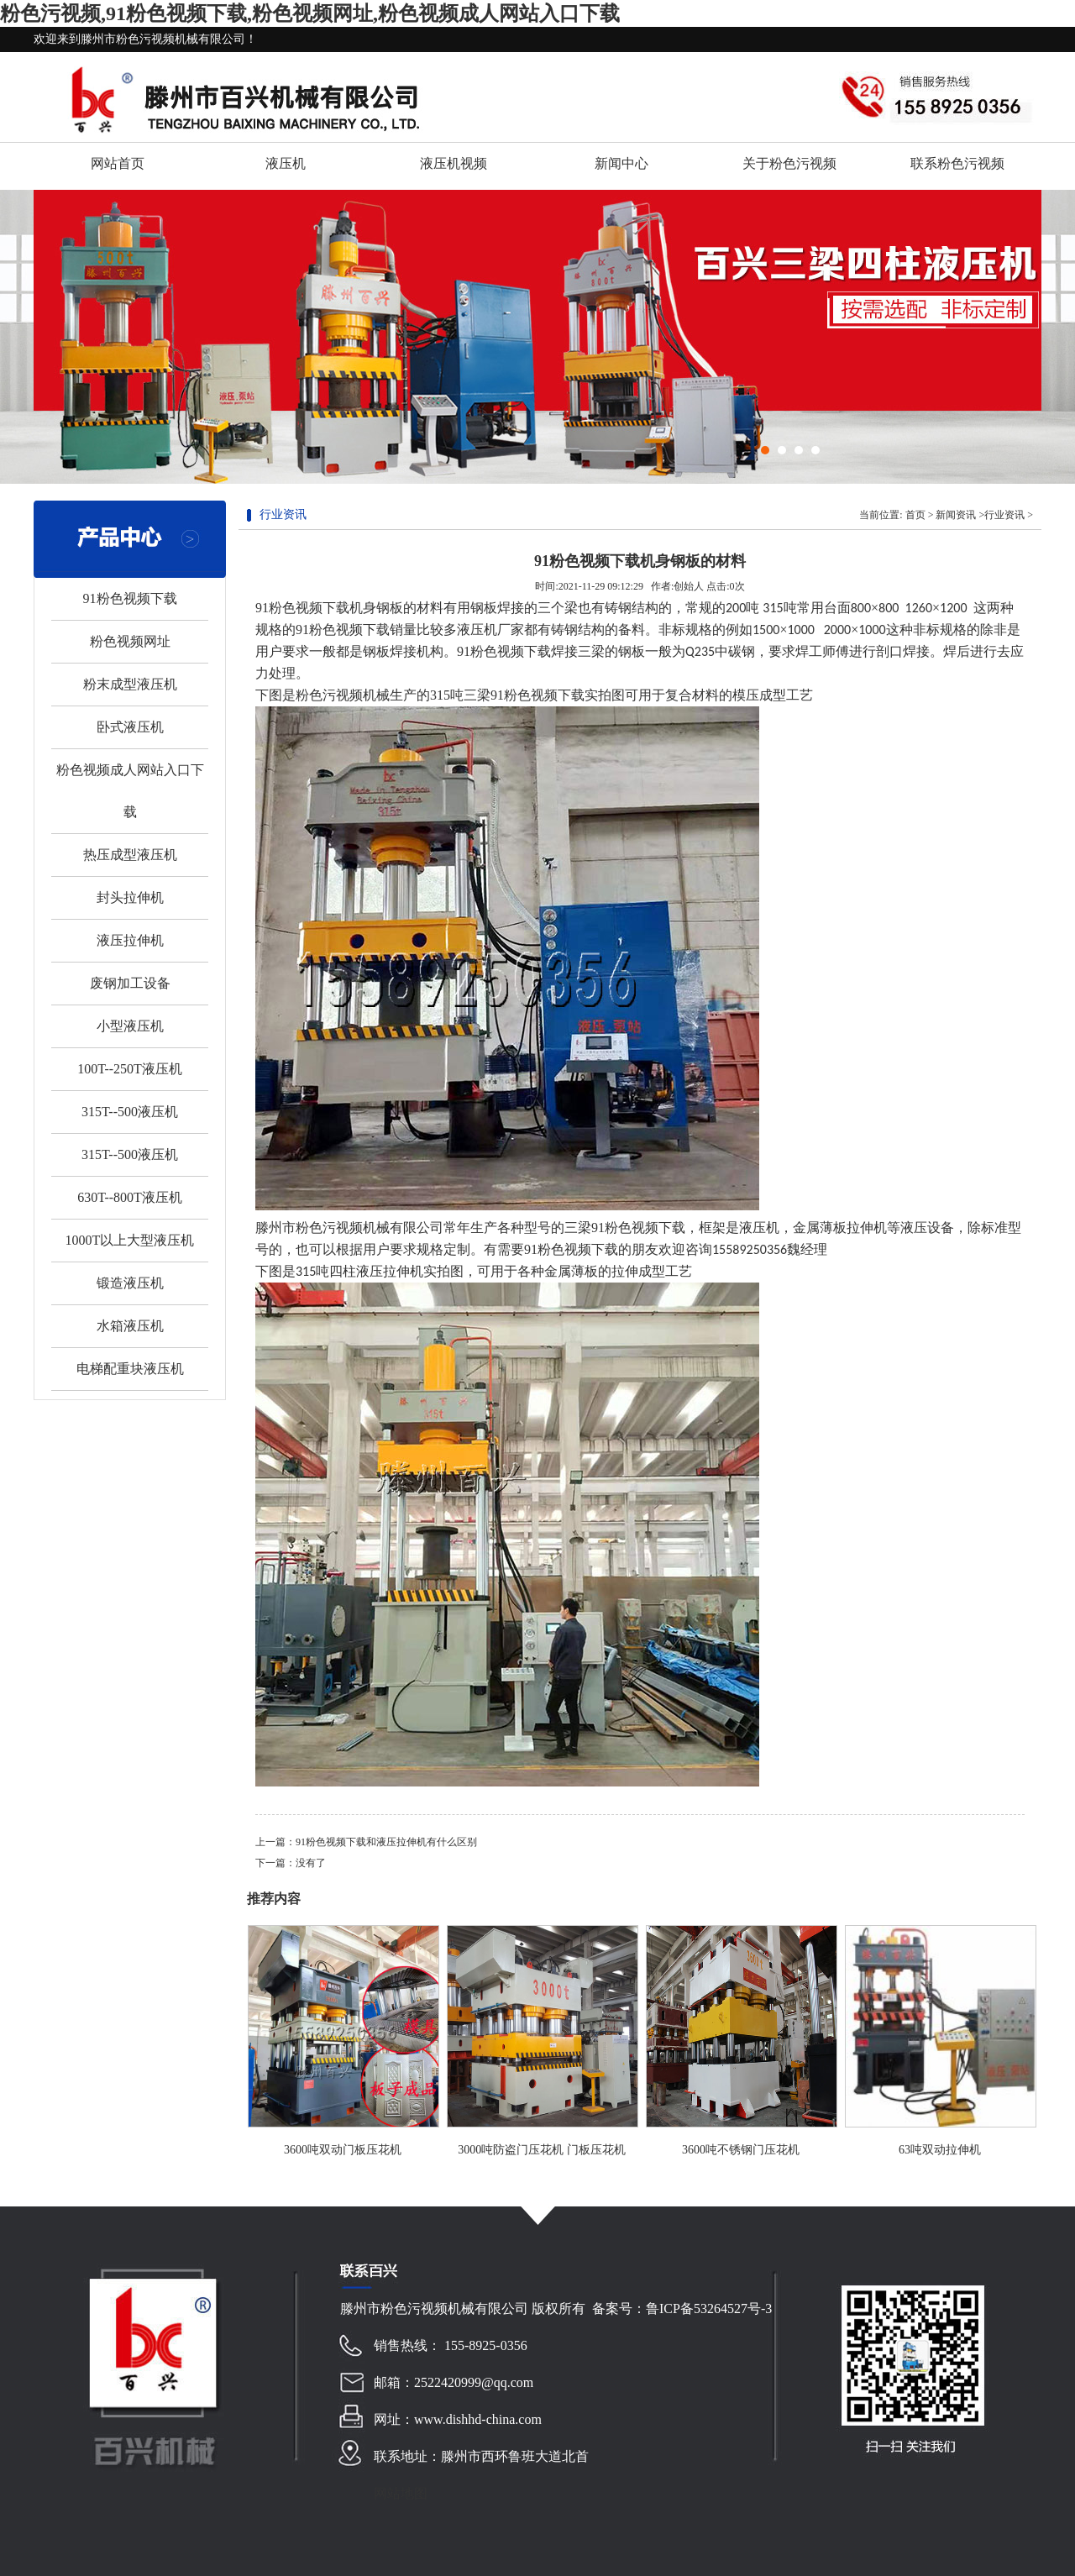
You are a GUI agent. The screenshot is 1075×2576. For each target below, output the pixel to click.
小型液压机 (130, 1026)
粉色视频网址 (130, 641)
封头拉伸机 (130, 897)
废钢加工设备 (130, 983)
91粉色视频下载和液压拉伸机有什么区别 (386, 1842)
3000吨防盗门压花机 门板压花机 (542, 2149)
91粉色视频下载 (130, 598)
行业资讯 (1004, 515)
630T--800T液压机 (129, 1197)
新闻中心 (621, 163)
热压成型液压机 (130, 854)
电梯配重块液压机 (130, 1368)
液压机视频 (453, 163)
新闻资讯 (956, 515)
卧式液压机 (130, 727)
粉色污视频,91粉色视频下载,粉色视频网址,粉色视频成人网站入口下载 (310, 13)
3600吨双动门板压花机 (342, 2149)
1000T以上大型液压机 (130, 1240)
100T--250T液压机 (129, 1069)
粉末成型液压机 (130, 684)
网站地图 (400, 2493)
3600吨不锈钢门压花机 (741, 2149)
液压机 (285, 163)
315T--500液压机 (129, 1111)
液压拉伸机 (130, 940)
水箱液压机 (130, 1326)
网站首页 (117, 163)
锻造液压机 (130, 1283)
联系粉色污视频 (957, 163)
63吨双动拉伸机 (940, 2149)
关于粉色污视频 (789, 163)
